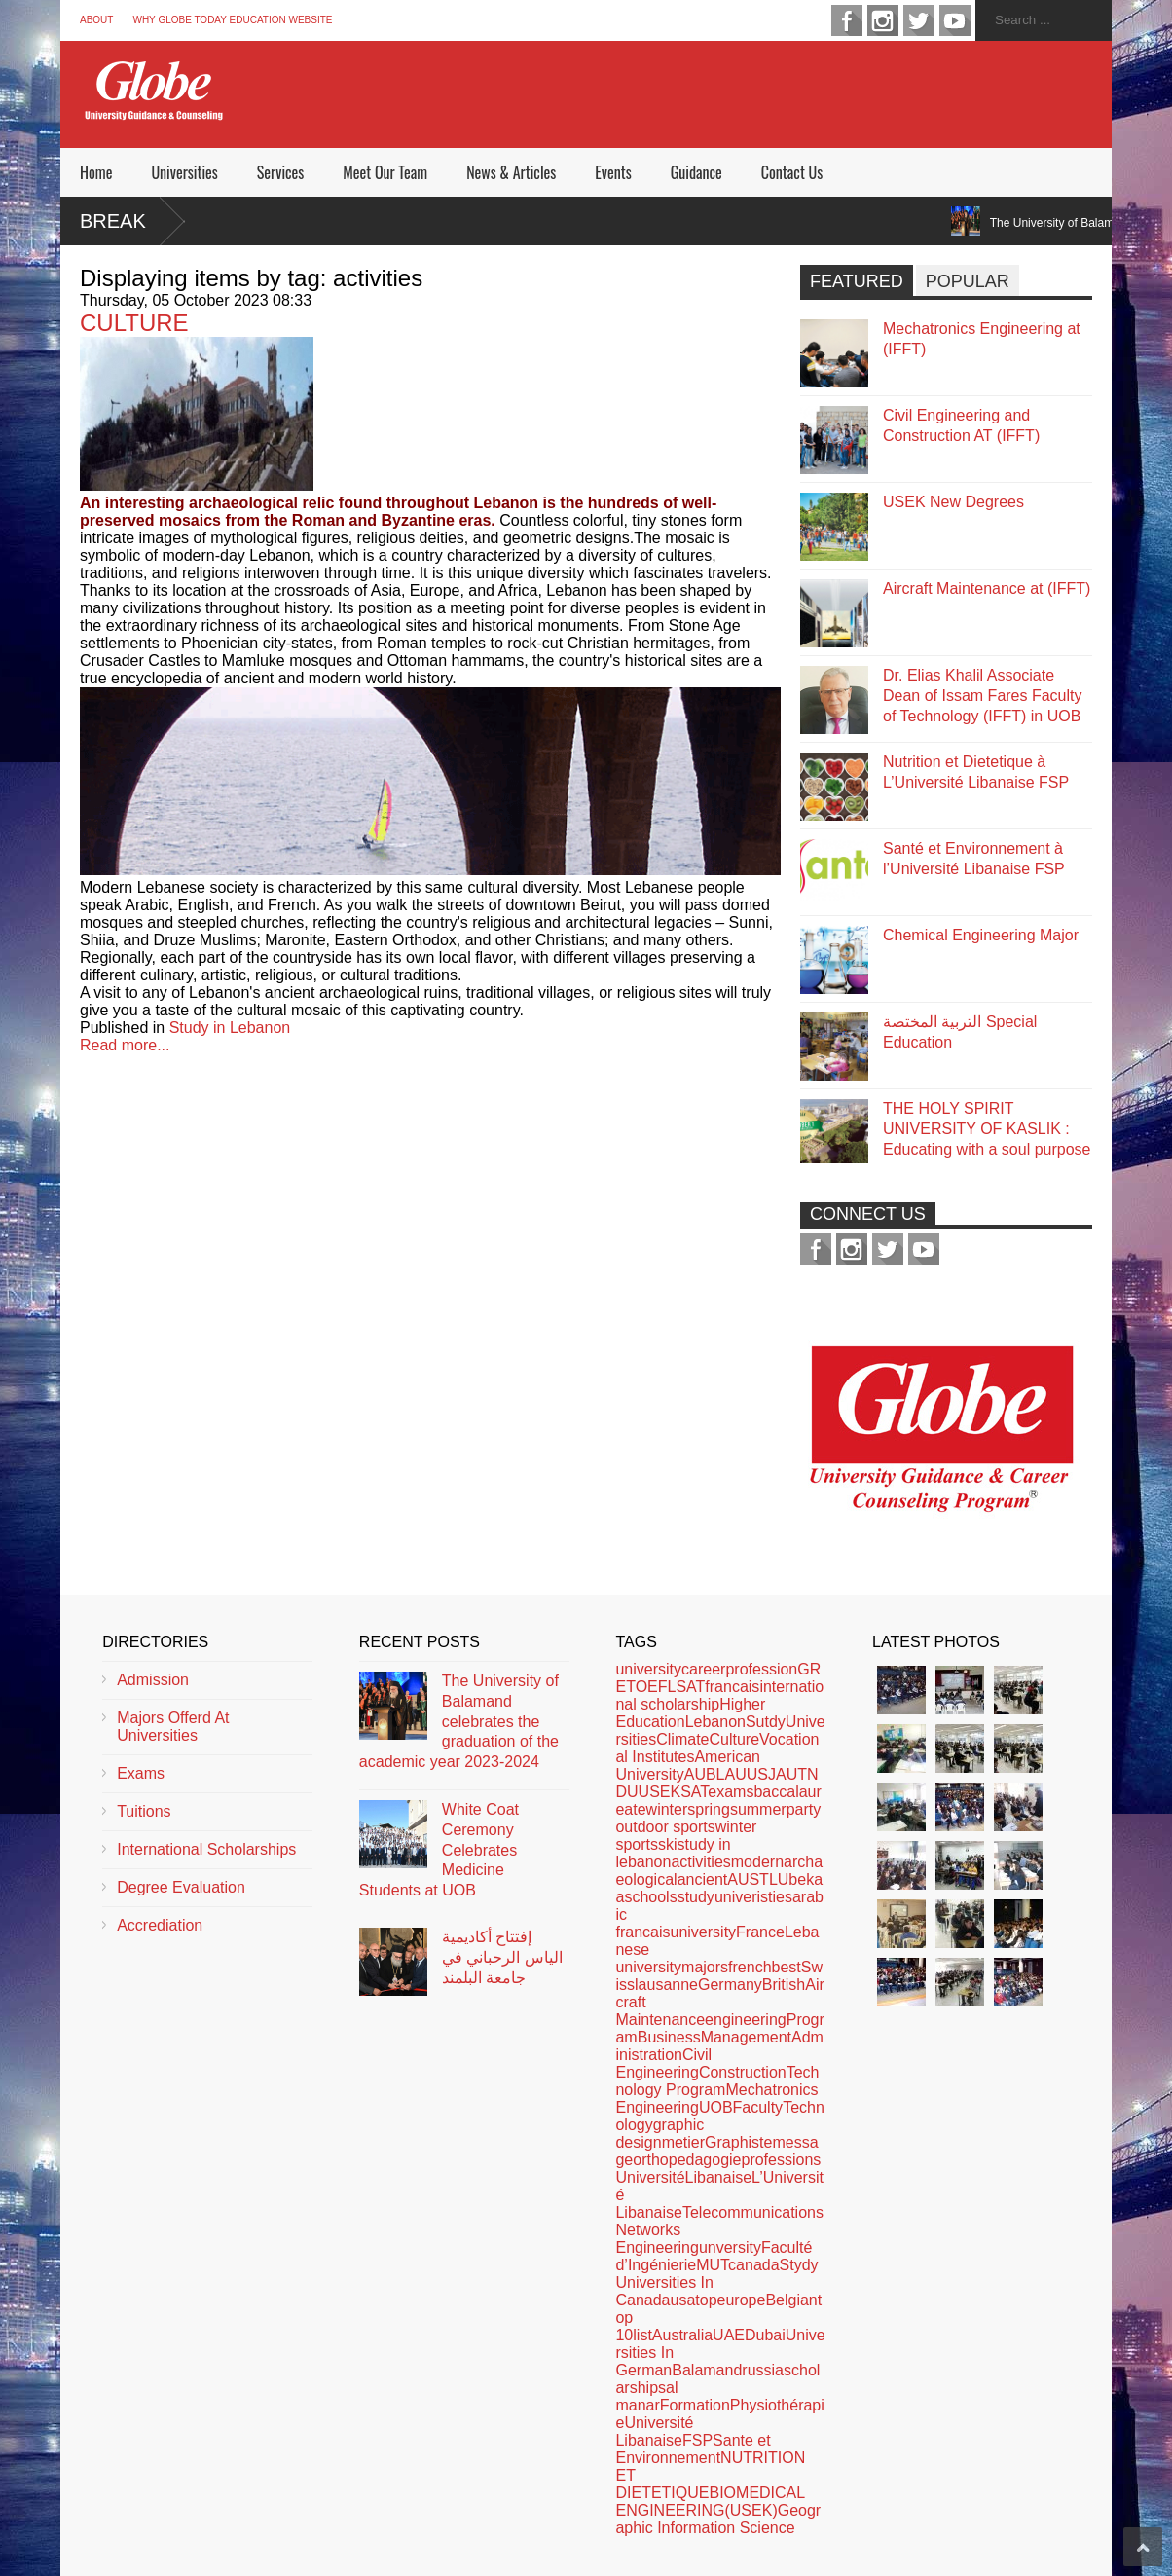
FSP (697, 2440)
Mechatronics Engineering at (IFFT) (981, 338)
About (96, 20)
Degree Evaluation (181, 1887)
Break (113, 221)
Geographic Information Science (718, 2519)
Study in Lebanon (230, 1027)
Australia (682, 2335)
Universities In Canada (664, 2291)
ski (668, 1844)
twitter (918, 20)
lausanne (666, 1984)
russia (763, 2370)
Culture (734, 1739)
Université (649, 2177)
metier (683, 2142)
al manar (646, 2396)
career (703, 1669)
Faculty (758, 2107)
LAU (731, 1774)
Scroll (1142, 2546)
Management (746, 2037)
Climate (682, 1739)
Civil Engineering (663, 2063)
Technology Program (717, 2081)
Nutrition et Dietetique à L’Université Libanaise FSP (976, 772)
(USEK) (750, 2510)
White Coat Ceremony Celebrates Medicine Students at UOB (439, 1849)
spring (708, 1809)
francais (732, 1686)
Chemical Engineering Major (981, 935)
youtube (955, 20)
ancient (703, 1879)
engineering (746, 2019)
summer (758, 1809)
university (648, 1669)
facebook (846, 20)
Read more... (124, 1045)
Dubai (765, 2335)
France (760, 1932)
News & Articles (511, 172)
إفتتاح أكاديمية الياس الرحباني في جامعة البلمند (502, 1957)
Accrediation (159, 1925)
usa (683, 2300)
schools (650, 1897)
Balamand (707, 2370)
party (804, 1809)
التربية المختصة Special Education (960, 1031)
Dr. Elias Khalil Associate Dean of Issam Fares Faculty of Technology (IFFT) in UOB (982, 695)
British (783, 1984)
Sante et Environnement (692, 2449)
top (705, 2300)
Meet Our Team (385, 172)
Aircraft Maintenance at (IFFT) (986, 588)
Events (613, 172)
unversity (730, 2247)
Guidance (696, 172)
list (642, 2335)
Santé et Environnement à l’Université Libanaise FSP (974, 858)
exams (730, 1792)
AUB (700, 1774)
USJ (761, 1774)
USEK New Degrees (953, 502)
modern (757, 1862)
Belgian (791, 2300)
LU (778, 1879)
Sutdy (766, 1721)
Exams (141, 1773)
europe (741, 2300)
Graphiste (738, 2142)
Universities (184, 172)
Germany (730, 1984)
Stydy (799, 2265)
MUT (712, 2265)
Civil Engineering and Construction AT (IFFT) (961, 425)
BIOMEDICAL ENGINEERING (709, 2501)
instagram (882, 20)
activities (700, 1862)
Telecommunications (753, 2212)
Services (280, 172)
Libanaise (718, 2177)
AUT (791, 1774)
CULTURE (134, 323)
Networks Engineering (656, 2239)
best (786, 1967)
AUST (748, 1879)
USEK (660, 1792)
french (749, 1967)
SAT (694, 1792)
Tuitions (143, 1811)
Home (96, 172)
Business (669, 2037)
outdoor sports (664, 1827)
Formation (695, 2405)
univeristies (753, 1897)
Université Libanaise (654, 2431)
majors (704, 1967)
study (696, 1897)
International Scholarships (206, 1849)
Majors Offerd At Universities (173, 1727)
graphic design (659, 2133)
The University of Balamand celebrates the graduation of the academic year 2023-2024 (459, 1721)
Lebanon (715, 1721)
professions (781, 2160)
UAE (729, 2335)
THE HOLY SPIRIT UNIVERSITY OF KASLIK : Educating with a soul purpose (986, 1129)
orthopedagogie (687, 2160)
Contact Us (792, 172)
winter (667, 1809)
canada (754, 2265)
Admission (153, 1680)
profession (761, 1669)
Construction (743, 2072)
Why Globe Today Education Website (232, 20)
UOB (716, 2107)
